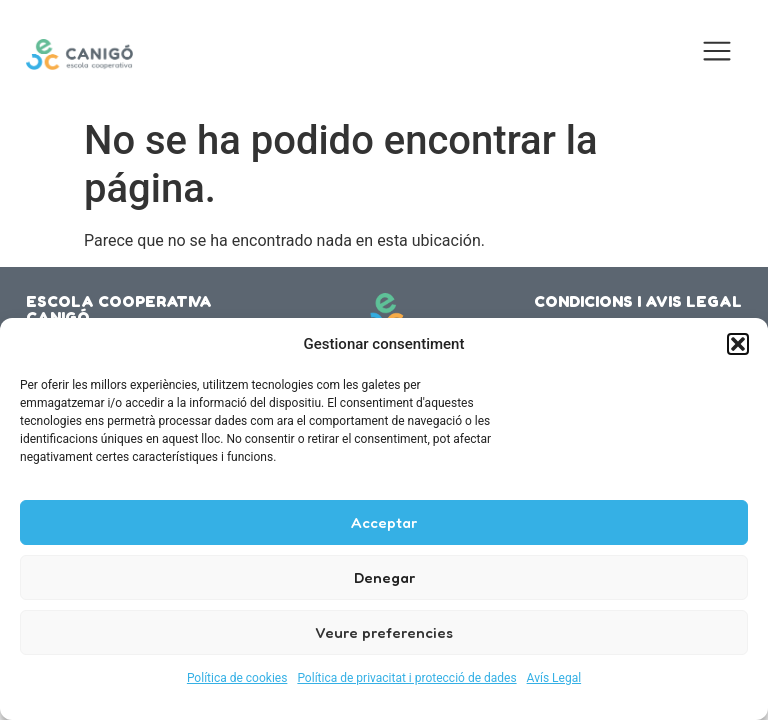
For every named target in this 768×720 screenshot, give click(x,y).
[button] (738, 344)
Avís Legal (554, 678)
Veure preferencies (384, 632)
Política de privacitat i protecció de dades (406, 678)
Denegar (384, 577)
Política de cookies (237, 678)
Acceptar (384, 522)
